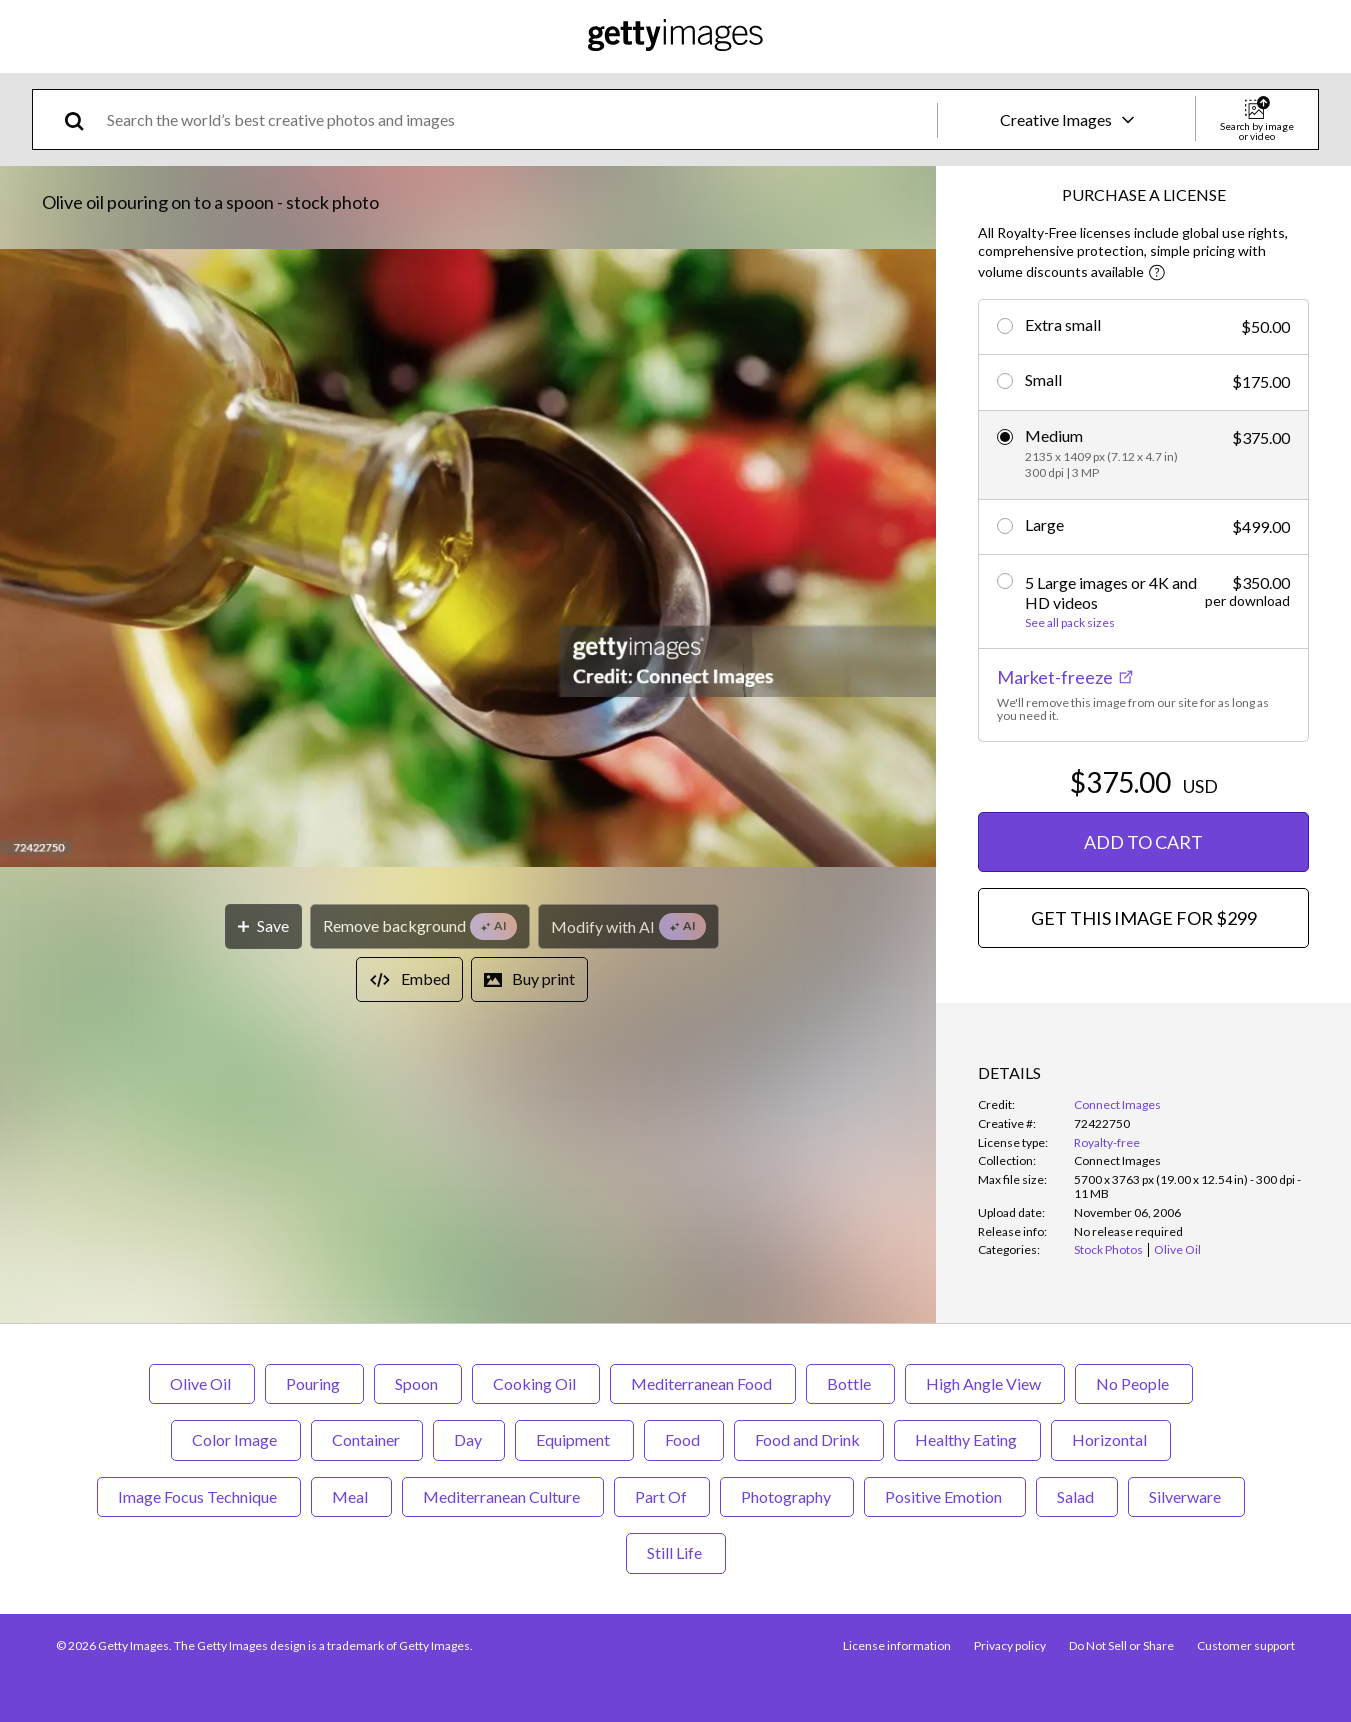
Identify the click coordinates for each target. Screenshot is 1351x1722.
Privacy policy (1008, 1645)
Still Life (676, 1552)
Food (684, 1439)
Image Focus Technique (199, 1496)
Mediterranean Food (703, 1383)
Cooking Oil (536, 1383)
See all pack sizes (1070, 623)
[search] (82, 119)
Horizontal (1111, 1439)
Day (469, 1439)
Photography (787, 1496)
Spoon (418, 1383)
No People (1134, 1383)
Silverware (1186, 1496)
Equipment (574, 1439)
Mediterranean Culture (503, 1496)
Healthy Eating (967, 1439)
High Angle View (985, 1383)
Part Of (662, 1496)
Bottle (850, 1383)
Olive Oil (202, 1383)
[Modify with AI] (628, 926)
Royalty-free (1107, 1142)
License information (894, 1645)
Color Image (236, 1439)
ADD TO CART (1143, 842)
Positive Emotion (945, 1496)
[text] (518, 119)
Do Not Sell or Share (1120, 1645)
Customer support (1246, 1645)
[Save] (263, 926)
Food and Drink (809, 1439)
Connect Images (1117, 1104)
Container (367, 1439)
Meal (351, 1496)
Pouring (314, 1383)
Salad (1077, 1496)
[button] (468, 559)
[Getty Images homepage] (675, 36)
